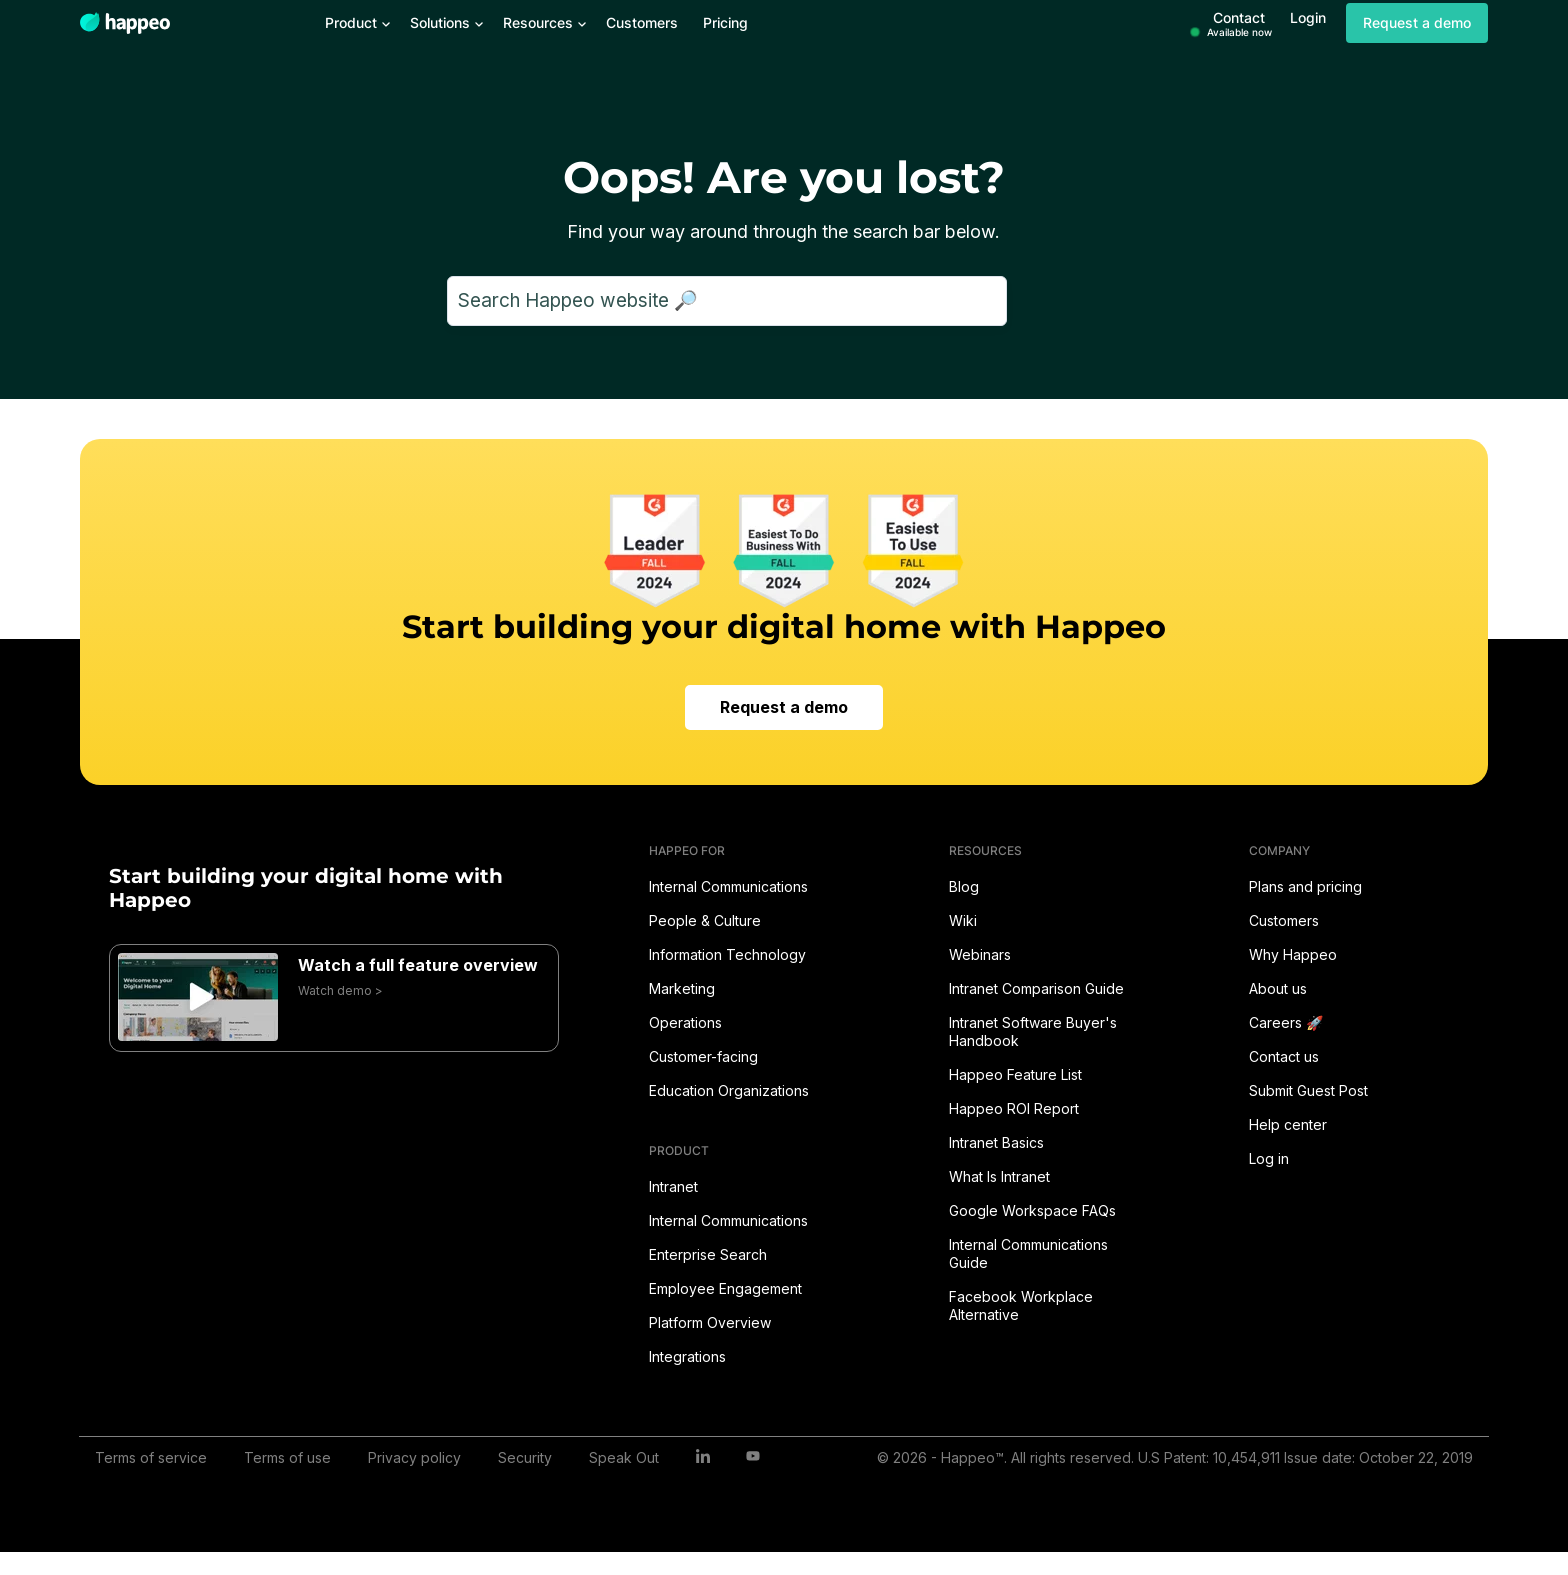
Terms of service (151, 1457)
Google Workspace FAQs (1032, 1210)
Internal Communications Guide (1028, 1253)
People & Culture (705, 920)
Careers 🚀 (1286, 1022)
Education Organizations (729, 1090)
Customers (1284, 920)
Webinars (980, 954)
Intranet (673, 1186)
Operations (685, 1022)
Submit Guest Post (1308, 1090)
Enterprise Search (708, 1254)
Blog (964, 886)
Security (525, 1457)
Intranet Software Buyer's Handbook (1033, 1031)
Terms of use (287, 1457)
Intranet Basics (996, 1142)
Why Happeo (1293, 954)
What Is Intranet (999, 1176)
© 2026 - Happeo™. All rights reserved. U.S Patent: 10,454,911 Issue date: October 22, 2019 (1175, 1457)
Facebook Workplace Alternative (1021, 1305)
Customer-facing (703, 1056)
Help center (1288, 1124)
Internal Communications (728, 886)
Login (1308, 17)
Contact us (1284, 1056)
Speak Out (624, 1457)
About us (1278, 988)
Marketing (682, 988)
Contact (1240, 23)
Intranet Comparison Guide (1036, 988)
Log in (1269, 1158)
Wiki (963, 920)
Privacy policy (414, 1457)
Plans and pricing (1305, 886)
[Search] (727, 301)
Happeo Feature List (1015, 1074)
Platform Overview (710, 1322)
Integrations (687, 1356)
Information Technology (727, 954)
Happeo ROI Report (1014, 1108)
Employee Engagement (725, 1288)
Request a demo (1417, 22)
